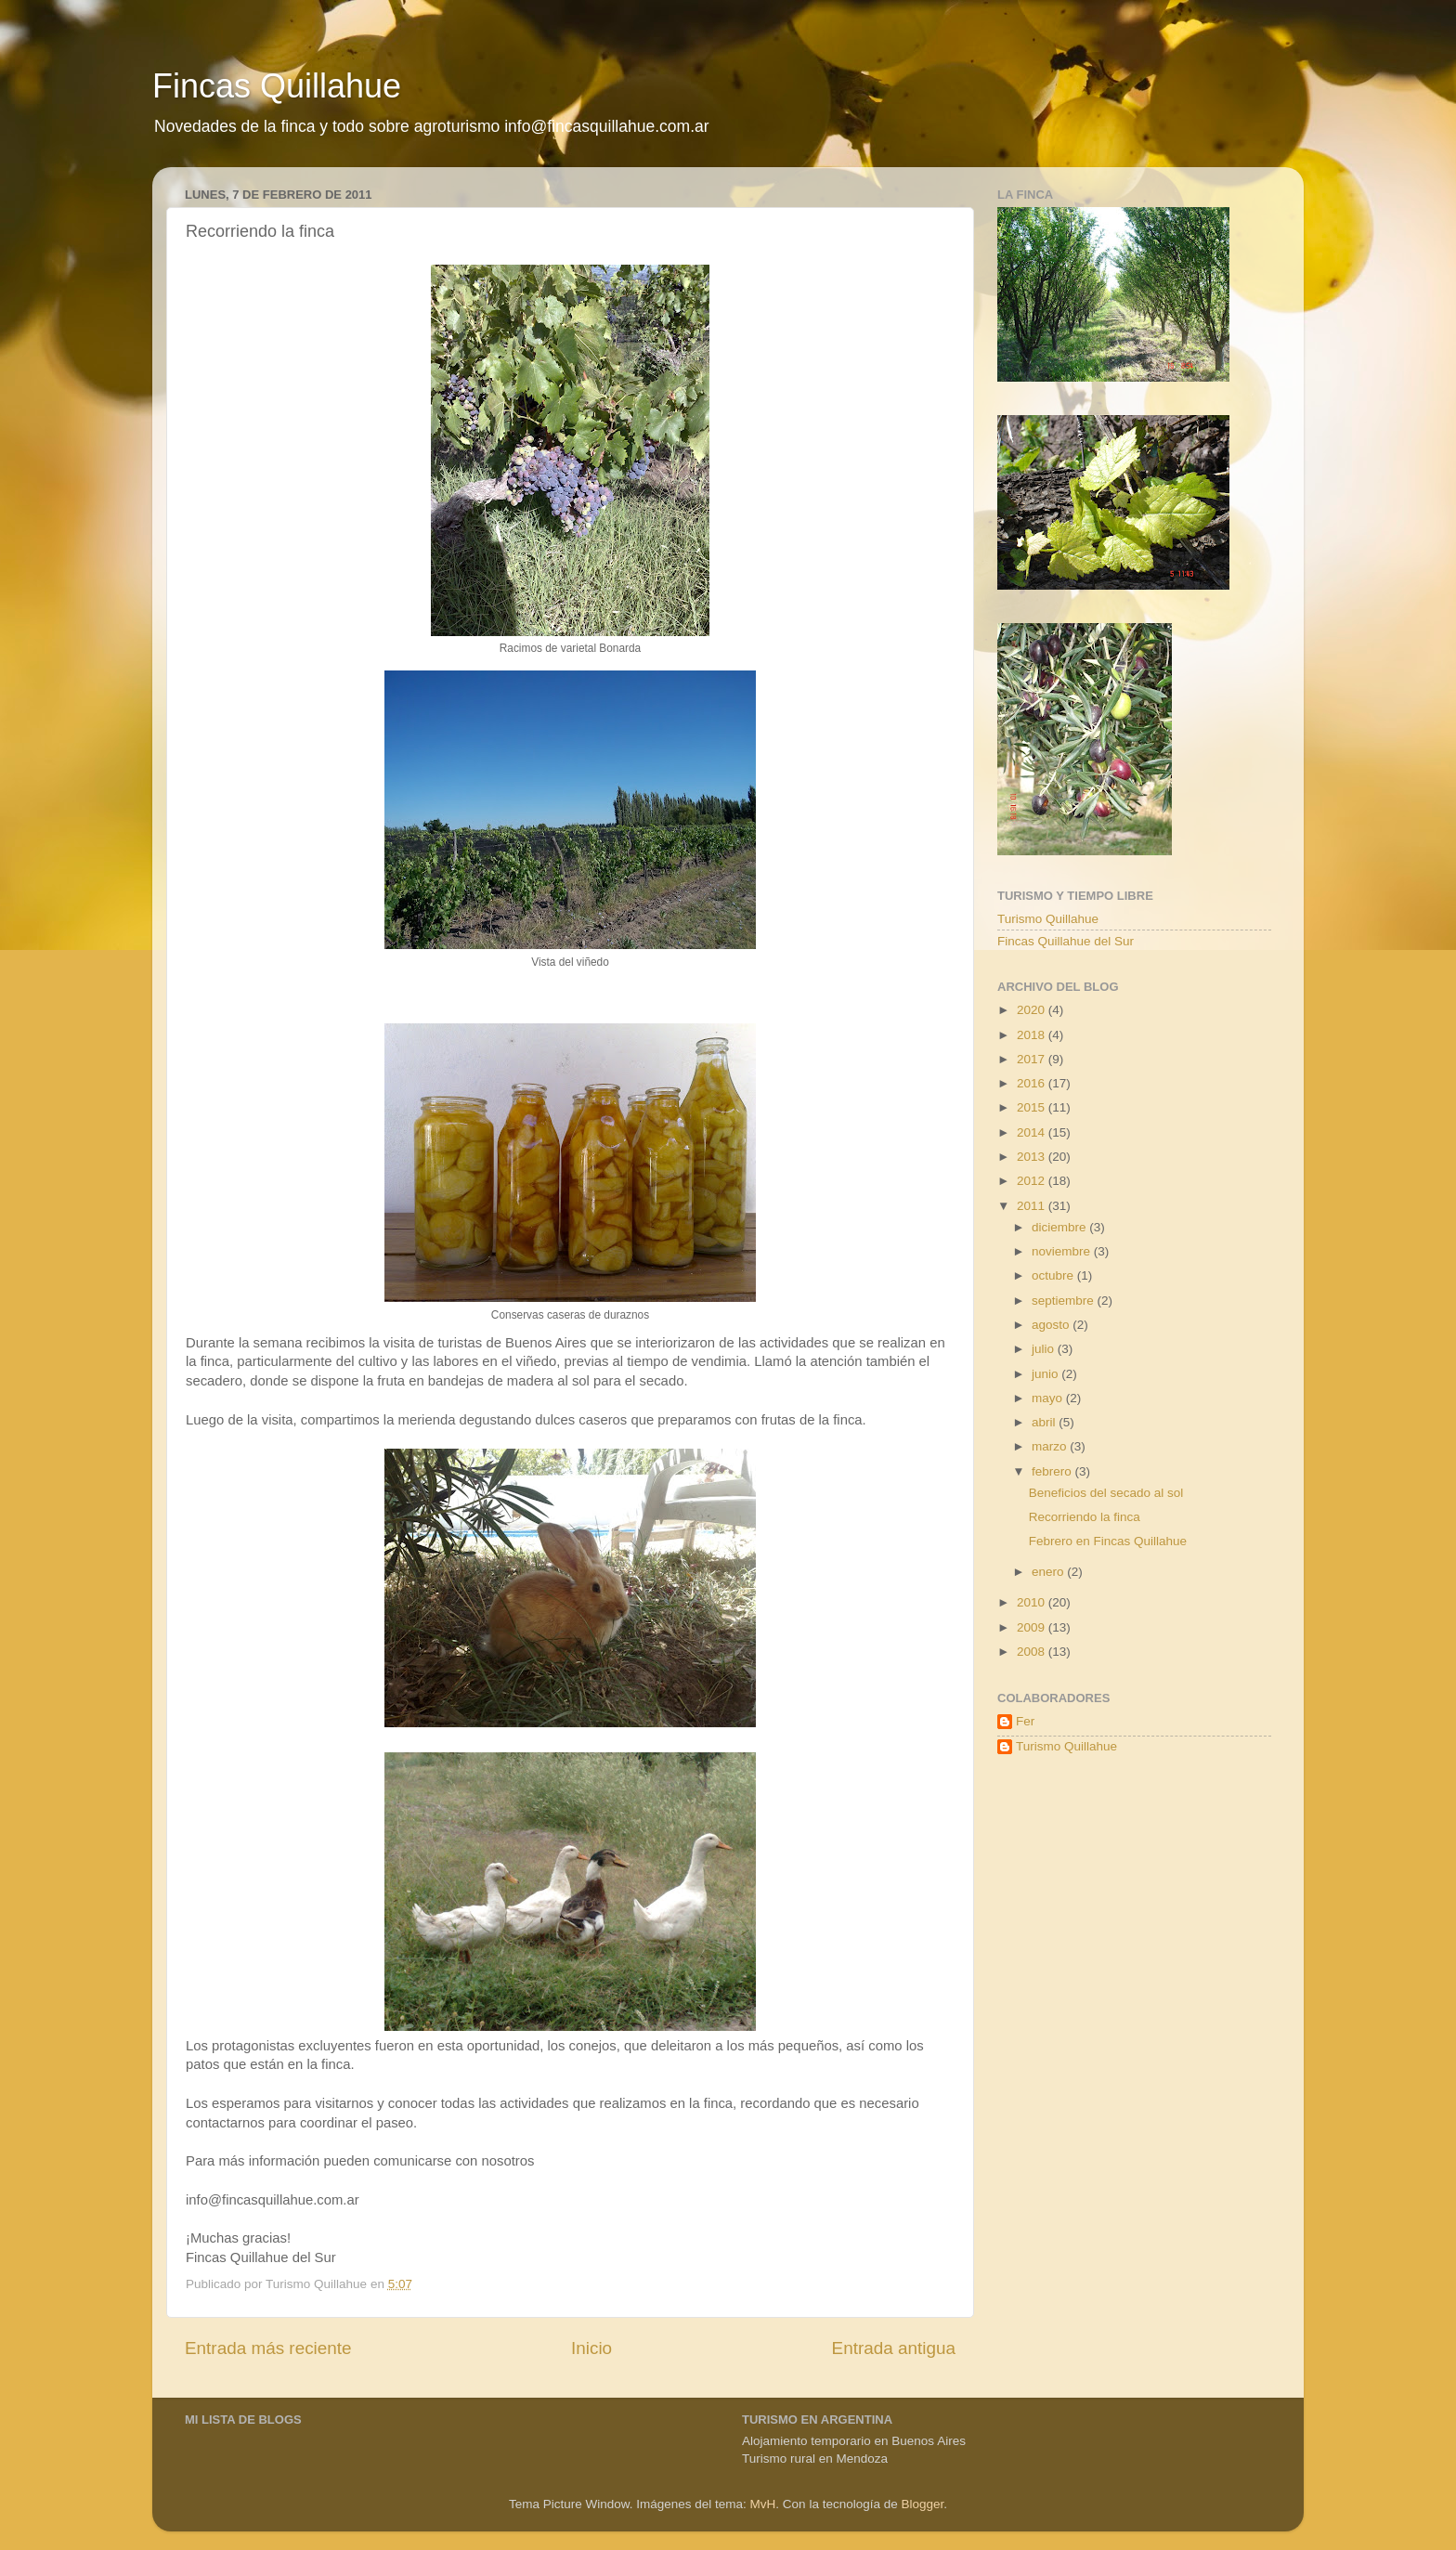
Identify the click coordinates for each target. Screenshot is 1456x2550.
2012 (1032, 1181)
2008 (1032, 1652)
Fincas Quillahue (276, 86)
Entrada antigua (894, 2348)
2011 (1032, 1206)
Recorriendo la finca (1084, 1517)
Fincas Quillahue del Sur (1065, 941)
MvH (763, 2504)
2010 (1032, 1602)
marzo (1051, 1446)
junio (1046, 1374)
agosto (1052, 1325)
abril (1045, 1422)
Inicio (591, 2348)
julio (1045, 1349)
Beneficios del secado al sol (1106, 1493)
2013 (1032, 1157)
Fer (1025, 1721)
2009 (1032, 1627)
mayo (1049, 1398)
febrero (1053, 1471)
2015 (1032, 1107)
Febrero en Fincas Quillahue (1108, 1541)
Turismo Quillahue (1047, 919)
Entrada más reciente (268, 2348)
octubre (1054, 1275)
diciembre (1060, 1227)
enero (1049, 1572)
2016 (1032, 1083)
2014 (1032, 1132)
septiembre (1065, 1301)
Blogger (922, 2504)
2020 (1032, 1010)
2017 (1032, 1059)
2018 (1032, 1035)
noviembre (1063, 1251)
